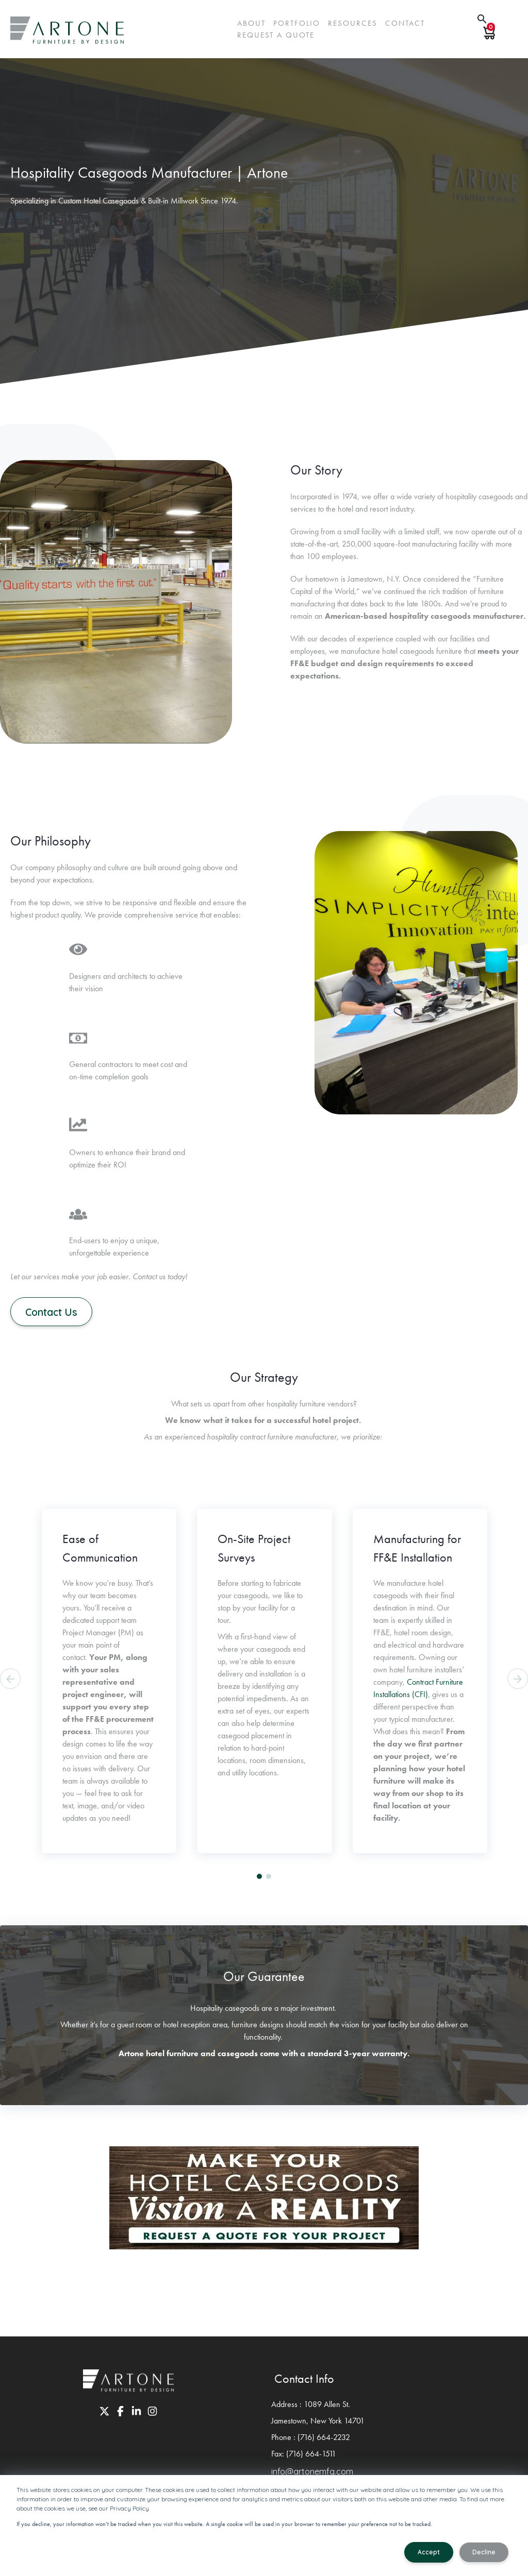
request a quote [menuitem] (276, 35)
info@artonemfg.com (312, 2472)
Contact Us (53, 1312)
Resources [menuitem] (352, 23)
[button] (259, 1877)
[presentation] (10, 1679)
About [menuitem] (251, 23)
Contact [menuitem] (405, 23)
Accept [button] (429, 2552)
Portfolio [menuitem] (296, 23)
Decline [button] (484, 2552)
